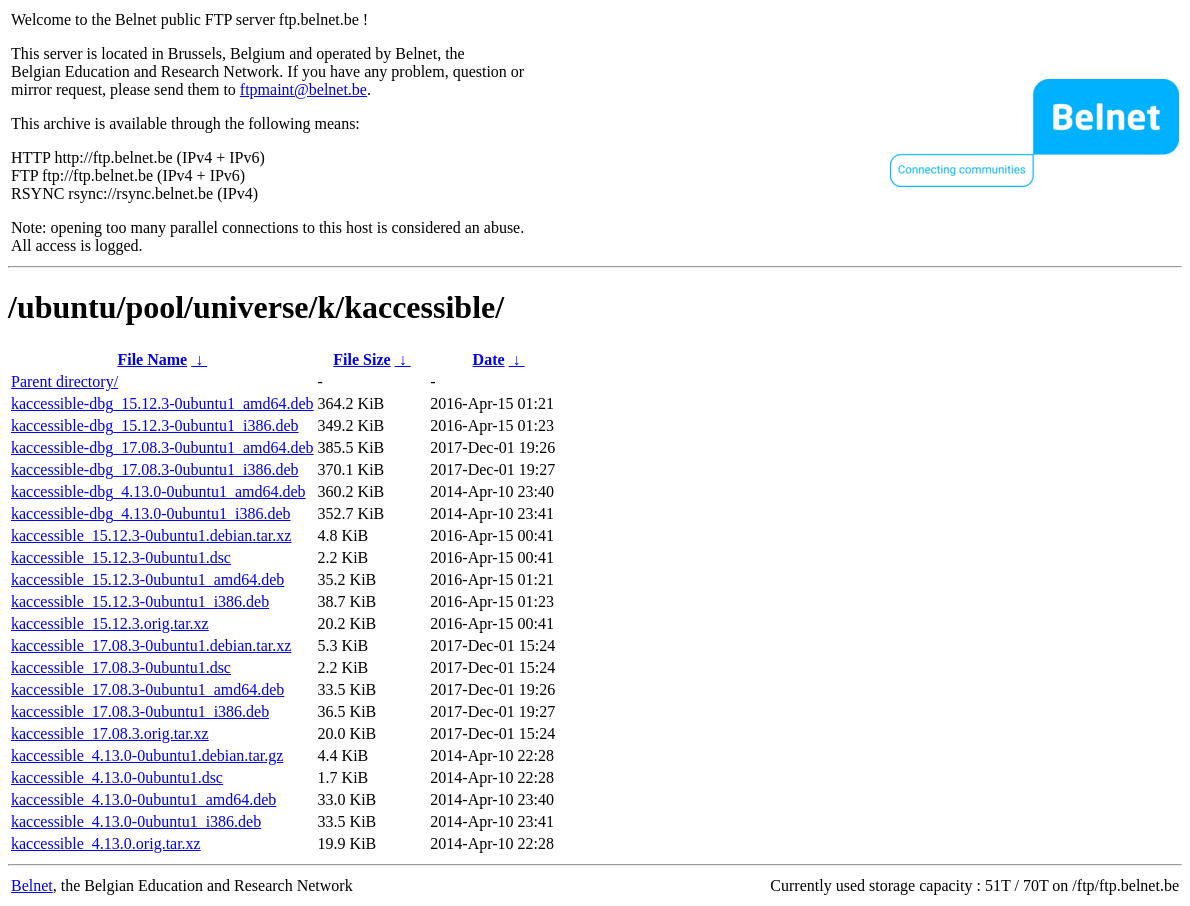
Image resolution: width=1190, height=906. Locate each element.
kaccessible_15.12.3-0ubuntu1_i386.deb (140, 601)
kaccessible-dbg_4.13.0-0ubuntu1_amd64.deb (158, 491)
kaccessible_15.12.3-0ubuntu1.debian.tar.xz (151, 535)
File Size (361, 359)
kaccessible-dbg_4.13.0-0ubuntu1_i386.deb (151, 513)
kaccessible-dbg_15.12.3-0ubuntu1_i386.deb (155, 425)
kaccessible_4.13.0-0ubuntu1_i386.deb (136, 821)
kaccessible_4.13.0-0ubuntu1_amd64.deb (143, 799)
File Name (152, 359)
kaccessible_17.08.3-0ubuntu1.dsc (121, 667)
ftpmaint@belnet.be (303, 89)
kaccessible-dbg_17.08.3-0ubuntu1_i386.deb (155, 469)
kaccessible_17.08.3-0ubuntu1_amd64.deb (147, 689)
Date (489, 359)
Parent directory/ (64, 381)
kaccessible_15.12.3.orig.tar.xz (110, 623)
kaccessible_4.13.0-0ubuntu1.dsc (117, 777)
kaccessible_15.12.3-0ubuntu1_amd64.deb (147, 579)
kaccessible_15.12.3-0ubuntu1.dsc (121, 557)
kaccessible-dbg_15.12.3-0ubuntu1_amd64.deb (162, 403)
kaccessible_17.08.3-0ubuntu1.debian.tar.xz (151, 645)
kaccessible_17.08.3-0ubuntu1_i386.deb (140, 711)
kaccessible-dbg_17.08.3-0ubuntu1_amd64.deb (162, 447)
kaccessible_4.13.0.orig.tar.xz (106, 843)
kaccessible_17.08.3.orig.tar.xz (110, 733)
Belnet (32, 885)
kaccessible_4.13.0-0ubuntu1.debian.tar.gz (147, 755)
